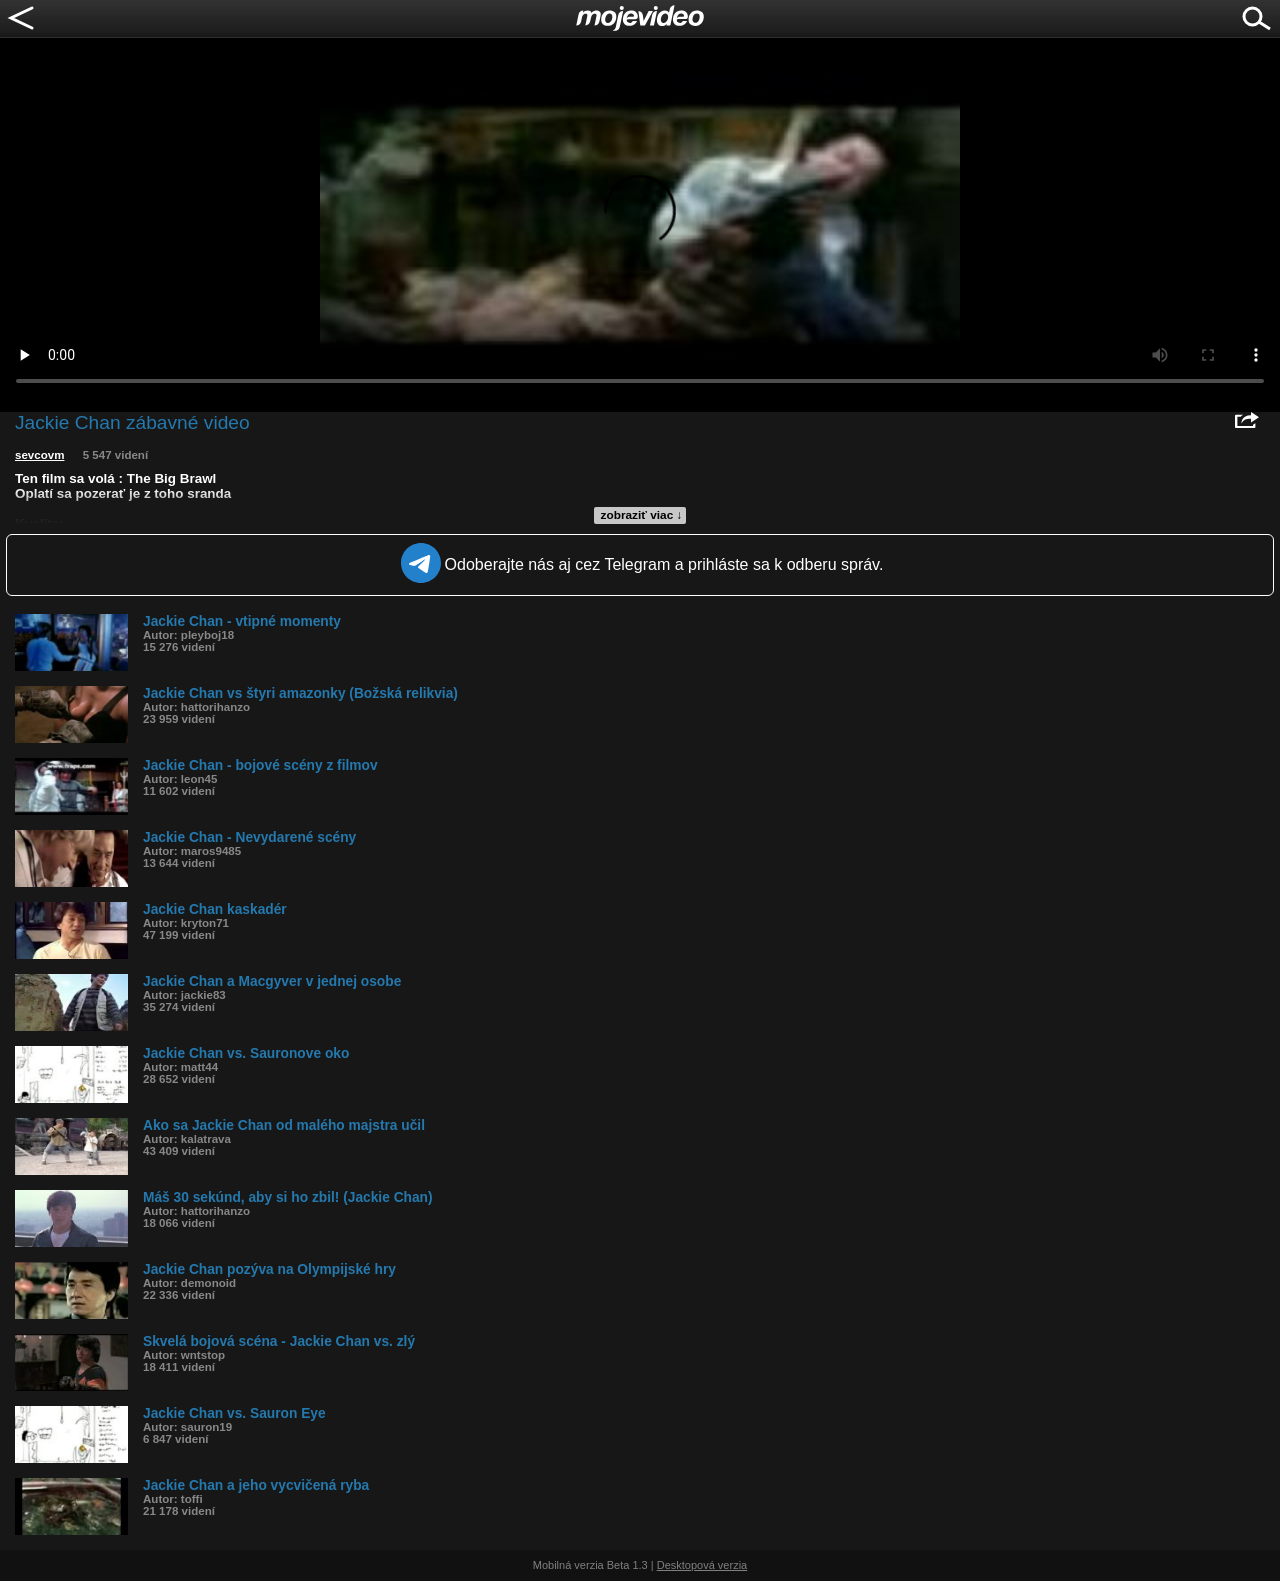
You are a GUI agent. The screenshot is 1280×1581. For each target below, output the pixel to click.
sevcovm (39, 455)
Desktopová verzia (702, 1565)
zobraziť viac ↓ (642, 515)
